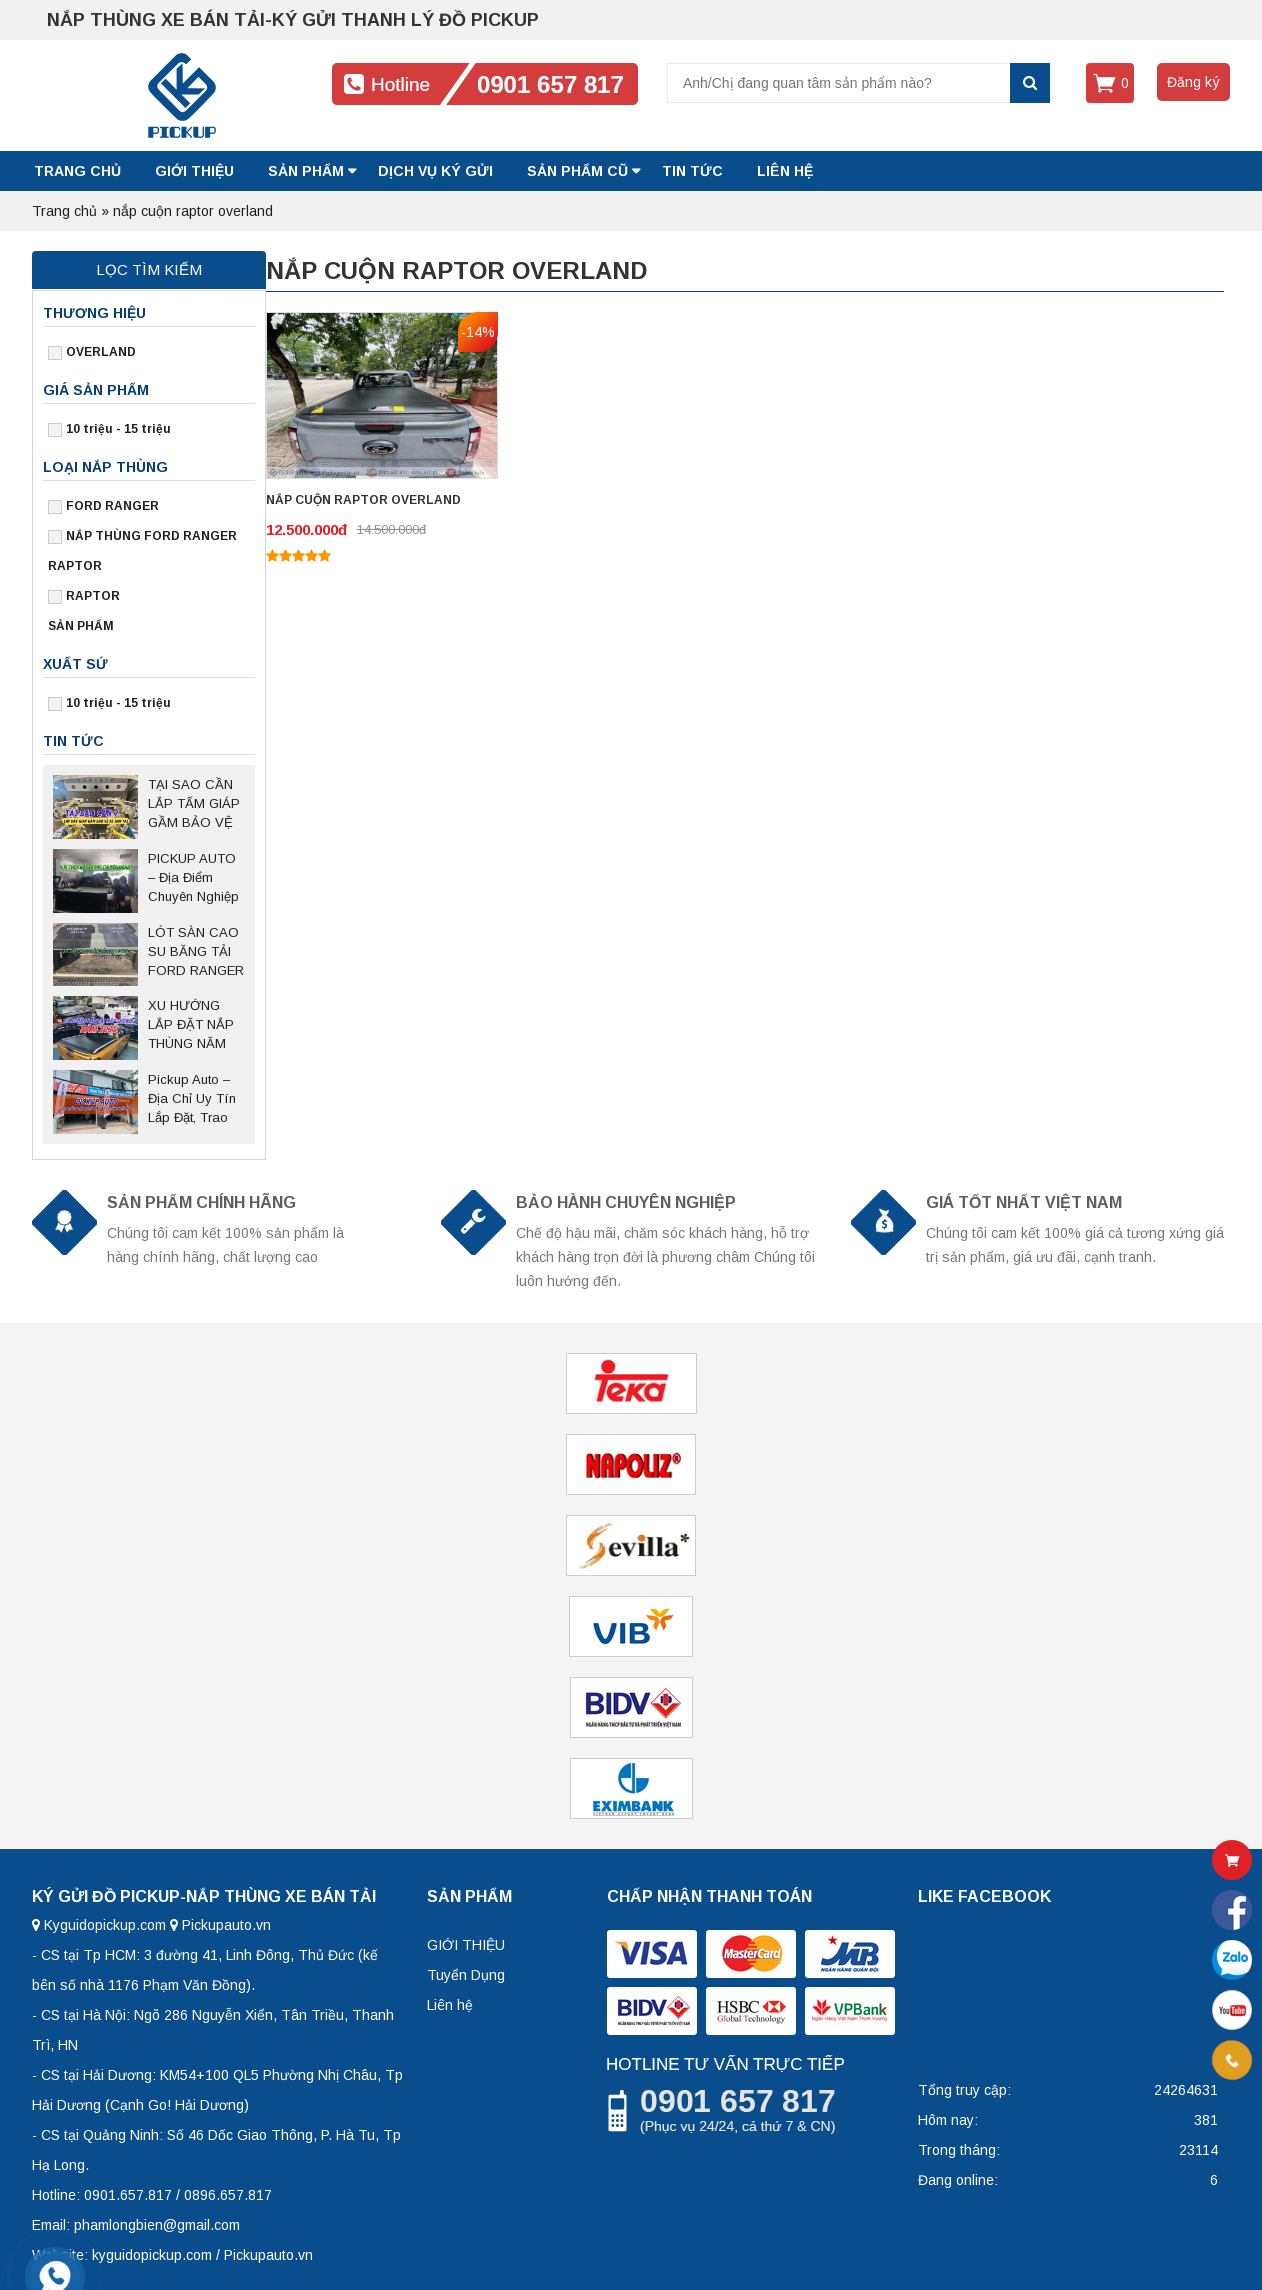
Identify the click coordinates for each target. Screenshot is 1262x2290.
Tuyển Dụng (466, 1975)
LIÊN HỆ (785, 171)
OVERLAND (101, 352)
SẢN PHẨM (306, 171)
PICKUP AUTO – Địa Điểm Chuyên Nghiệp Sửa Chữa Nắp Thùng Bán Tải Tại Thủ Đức (194, 879)
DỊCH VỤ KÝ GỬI (435, 171)
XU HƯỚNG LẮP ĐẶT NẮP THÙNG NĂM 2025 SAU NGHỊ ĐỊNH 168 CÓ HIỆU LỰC (195, 1026)
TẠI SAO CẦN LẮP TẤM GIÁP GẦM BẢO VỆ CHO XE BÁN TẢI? (194, 805)
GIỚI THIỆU (194, 171)
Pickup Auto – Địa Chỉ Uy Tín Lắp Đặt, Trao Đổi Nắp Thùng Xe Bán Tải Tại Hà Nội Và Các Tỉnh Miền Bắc (193, 1100)
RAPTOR (93, 596)
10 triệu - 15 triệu (118, 429)
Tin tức (692, 171)
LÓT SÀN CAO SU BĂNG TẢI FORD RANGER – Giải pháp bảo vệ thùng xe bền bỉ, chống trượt (196, 953)
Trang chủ (77, 171)
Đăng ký (1193, 82)
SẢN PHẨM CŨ (577, 171)
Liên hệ (450, 2005)
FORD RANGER (112, 506)
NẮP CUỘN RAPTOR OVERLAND (363, 500)
